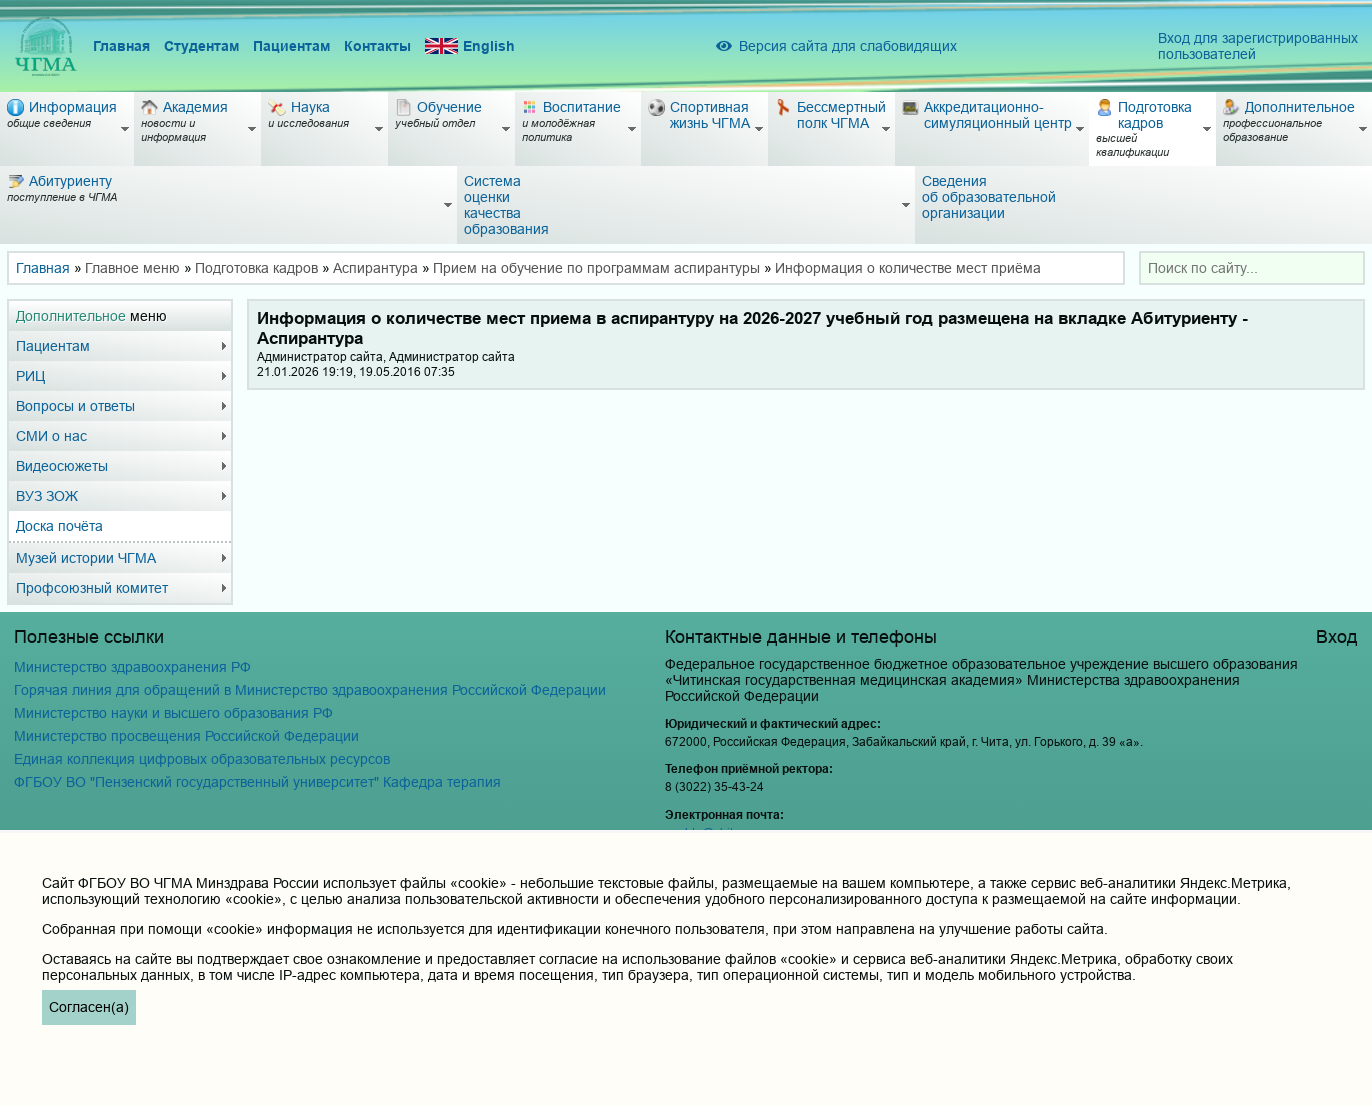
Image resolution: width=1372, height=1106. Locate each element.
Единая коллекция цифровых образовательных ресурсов (202, 759)
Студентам (201, 46)
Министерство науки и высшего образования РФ (173, 713)
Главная (121, 46)
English (470, 46)
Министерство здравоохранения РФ (132, 667)
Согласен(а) (89, 1007)
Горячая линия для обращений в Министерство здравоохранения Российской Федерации (310, 690)
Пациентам (291, 46)
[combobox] (1252, 268)
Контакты (377, 46)
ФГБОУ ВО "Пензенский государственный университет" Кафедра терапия (257, 782)
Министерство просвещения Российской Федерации (186, 736)
